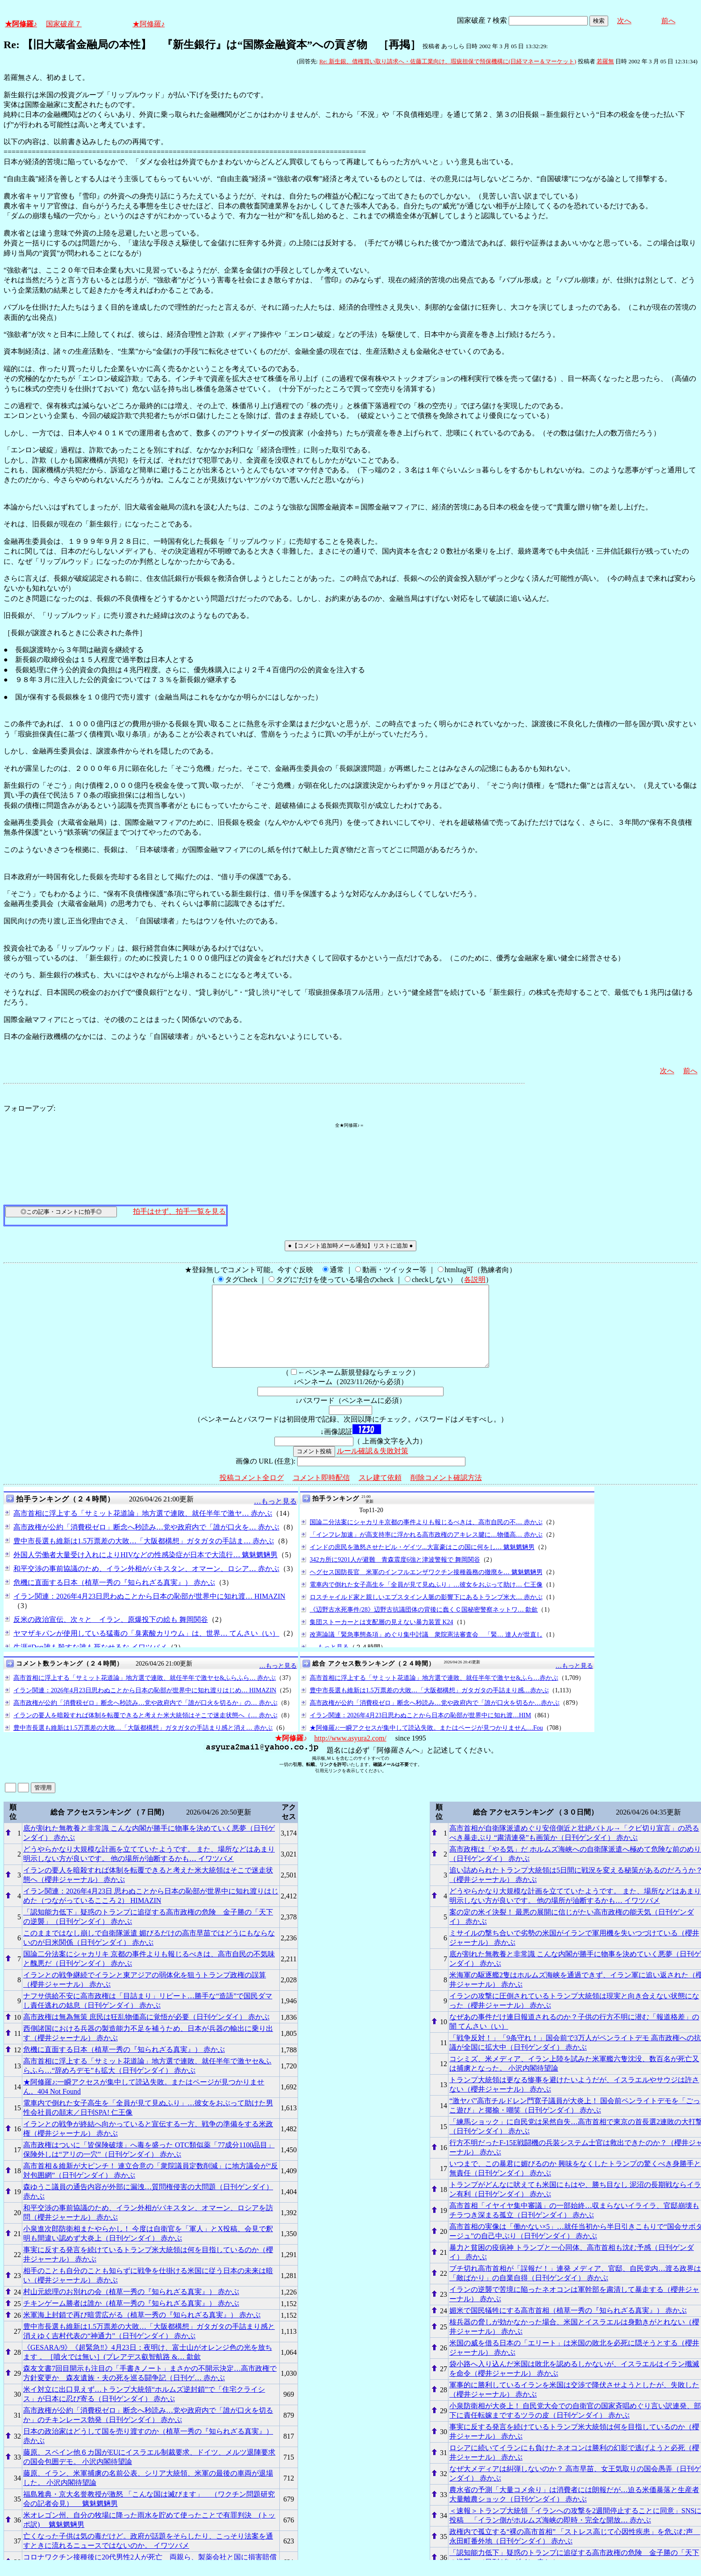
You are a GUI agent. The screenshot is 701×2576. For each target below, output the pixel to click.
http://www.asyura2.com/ (350, 1754)
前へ (668, 21)
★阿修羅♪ (21, 24)
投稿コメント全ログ (252, 1493)
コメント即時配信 (321, 1493)
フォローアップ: (29, 1108)
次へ (624, 21)
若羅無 (605, 61)
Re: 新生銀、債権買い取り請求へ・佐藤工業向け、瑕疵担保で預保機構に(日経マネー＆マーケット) (447, 61)
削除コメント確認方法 (446, 1493)
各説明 (474, 1279)
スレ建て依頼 (380, 1493)
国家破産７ (64, 24)
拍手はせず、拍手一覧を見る (179, 1211)
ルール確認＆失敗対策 (372, 1467)
